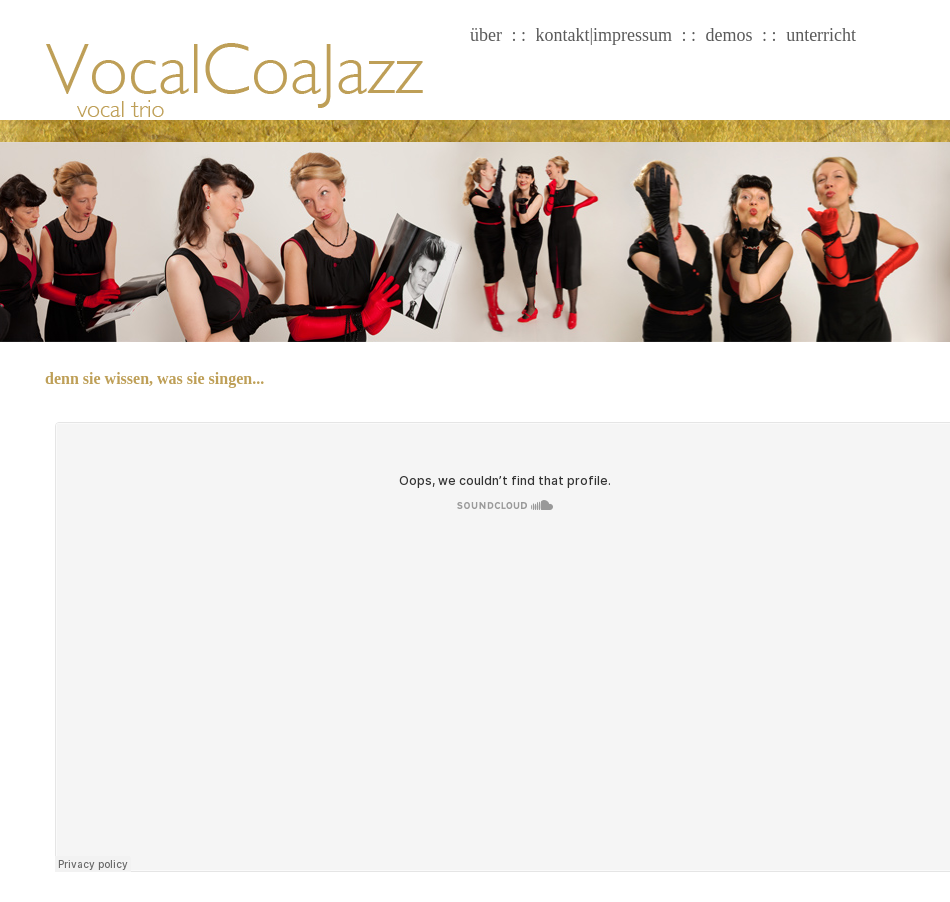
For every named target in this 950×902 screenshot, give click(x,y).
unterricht (821, 35)
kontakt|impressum (604, 35)
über (486, 35)
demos (729, 35)
